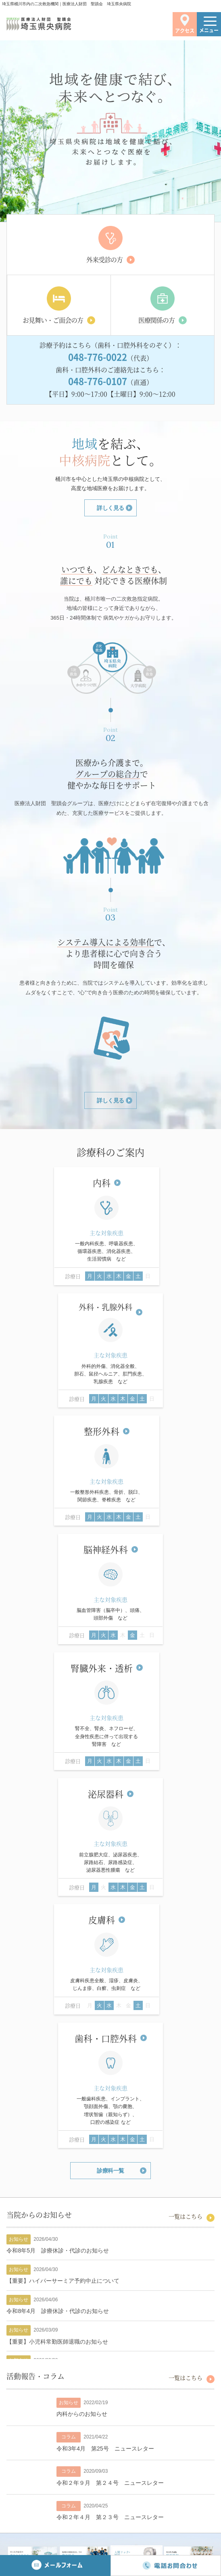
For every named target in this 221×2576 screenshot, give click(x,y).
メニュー (209, 27)
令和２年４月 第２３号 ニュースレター (110, 2035)
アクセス (184, 24)
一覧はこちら (185, 1734)
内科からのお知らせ (81, 1932)
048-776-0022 (97, 357)
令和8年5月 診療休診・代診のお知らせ (57, 1768)
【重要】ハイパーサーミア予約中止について (62, 1799)
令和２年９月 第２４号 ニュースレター (110, 2001)
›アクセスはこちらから (110, 2473)
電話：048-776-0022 (82, 2502)
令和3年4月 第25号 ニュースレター (105, 1966)
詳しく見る (110, 509)
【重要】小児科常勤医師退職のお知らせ (57, 1859)
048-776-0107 (97, 381)
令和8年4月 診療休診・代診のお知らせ (57, 1829)
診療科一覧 (110, 1688)
